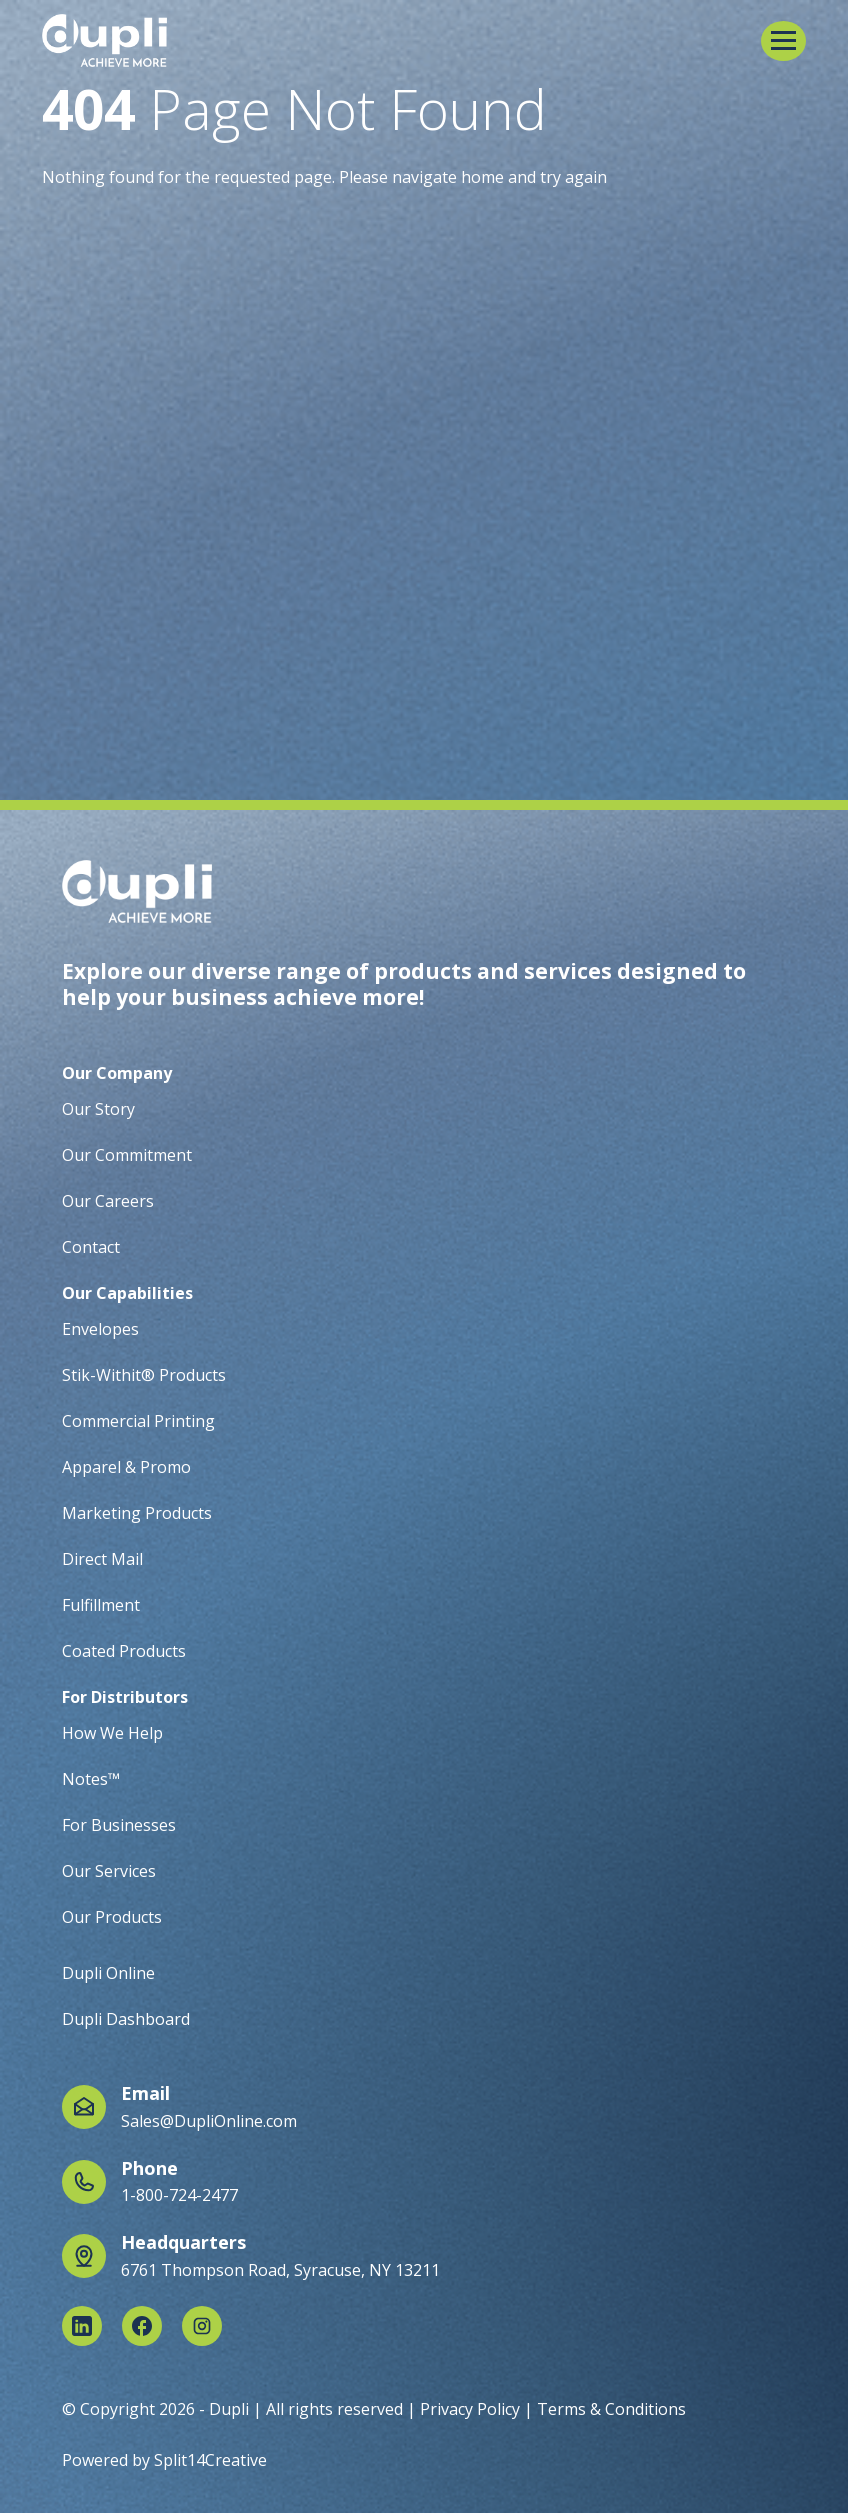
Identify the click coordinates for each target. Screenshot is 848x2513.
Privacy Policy (470, 2409)
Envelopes (100, 1329)
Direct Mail (102, 1559)
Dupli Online (108, 1973)
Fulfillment (101, 1605)
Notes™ (91, 1779)
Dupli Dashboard (126, 2019)
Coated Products (124, 1651)
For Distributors (125, 1697)
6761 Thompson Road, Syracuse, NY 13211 (280, 2270)
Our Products (112, 1917)
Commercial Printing (138, 1421)
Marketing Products (137, 1513)
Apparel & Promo (126, 1467)
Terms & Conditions (611, 2409)
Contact (91, 1247)
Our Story (98, 1109)
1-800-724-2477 (179, 2195)
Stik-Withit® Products (144, 1375)
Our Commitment (127, 1155)
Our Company (117, 1073)
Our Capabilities (127, 1293)
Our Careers (108, 1201)
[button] (783, 41)
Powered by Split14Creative (164, 2460)
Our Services (109, 1871)
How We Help (112, 1733)
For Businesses (119, 1825)
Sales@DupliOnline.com (209, 2121)
